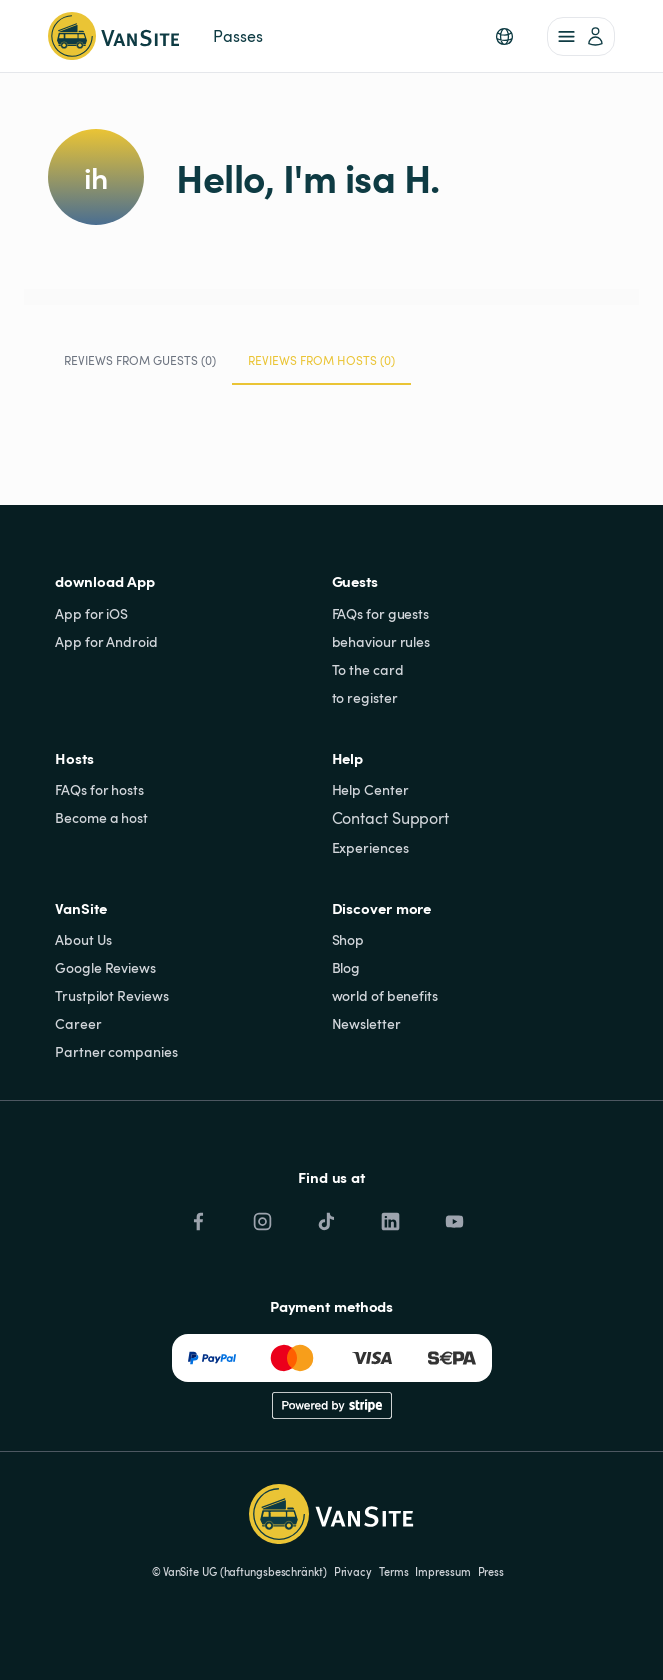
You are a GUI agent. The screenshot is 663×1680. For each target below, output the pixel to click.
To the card (368, 669)
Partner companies (116, 1051)
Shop (348, 939)
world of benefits (385, 995)
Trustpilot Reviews (111, 995)
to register (365, 697)
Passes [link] (237, 36)
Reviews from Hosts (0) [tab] (321, 368)
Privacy (353, 1572)
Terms (394, 1572)
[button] (504, 36)
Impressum (442, 1572)
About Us (83, 939)
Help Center (370, 789)
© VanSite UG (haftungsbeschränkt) (239, 1572)
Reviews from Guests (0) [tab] (140, 360)
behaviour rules (381, 641)
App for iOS (91, 613)
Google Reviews (105, 967)
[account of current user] (581, 36)
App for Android (106, 641)
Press (491, 1572)
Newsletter (366, 1023)
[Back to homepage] (113, 36)
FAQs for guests (381, 613)
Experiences (370, 847)
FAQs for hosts (99, 789)
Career (78, 1023)
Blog (346, 967)
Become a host (101, 817)
